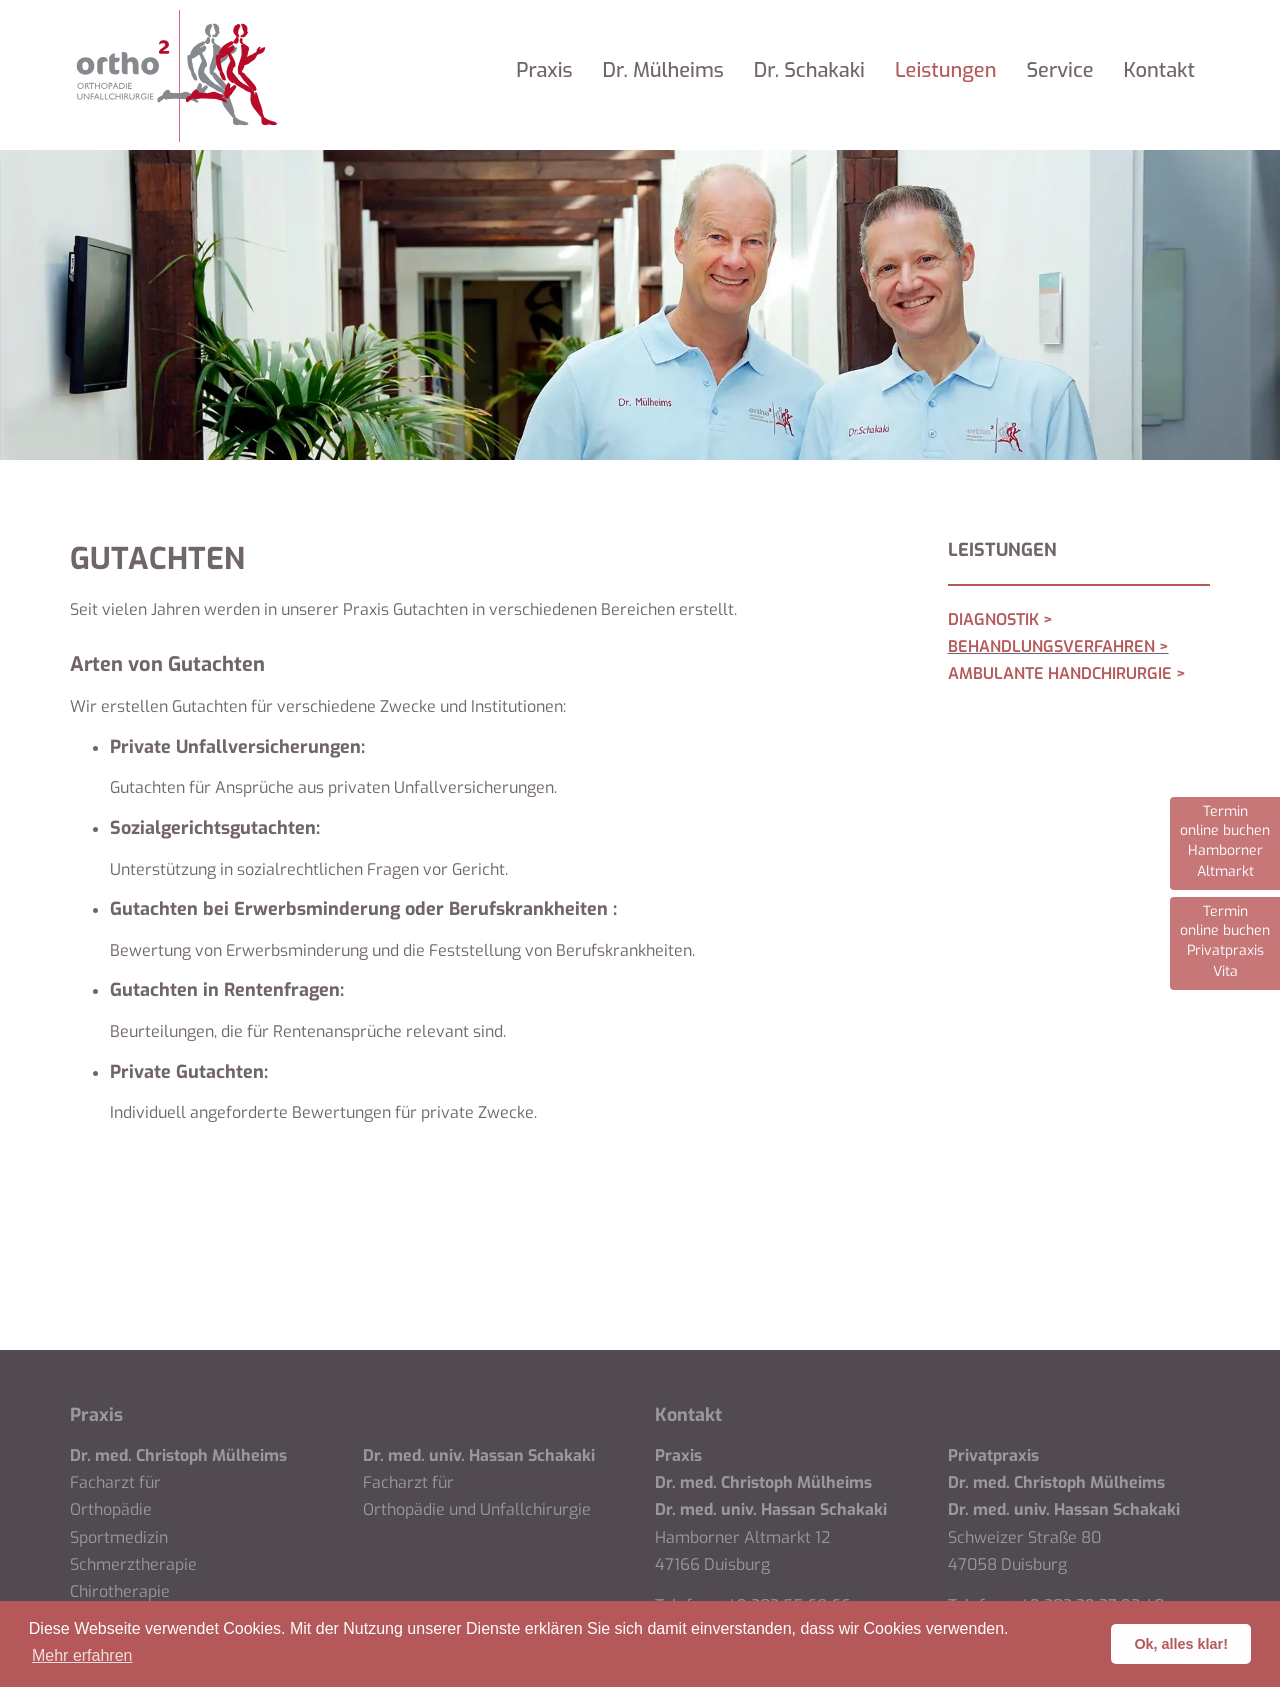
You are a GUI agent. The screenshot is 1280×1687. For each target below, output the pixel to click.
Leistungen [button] (946, 70)
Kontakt (1159, 70)
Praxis (544, 70)
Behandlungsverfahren (1051, 646)
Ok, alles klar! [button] (1181, 1644)
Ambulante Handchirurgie (1060, 673)
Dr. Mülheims (663, 70)
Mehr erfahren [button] (82, 1655)
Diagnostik (993, 619)
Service (1059, 70)
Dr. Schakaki (809, 70)
